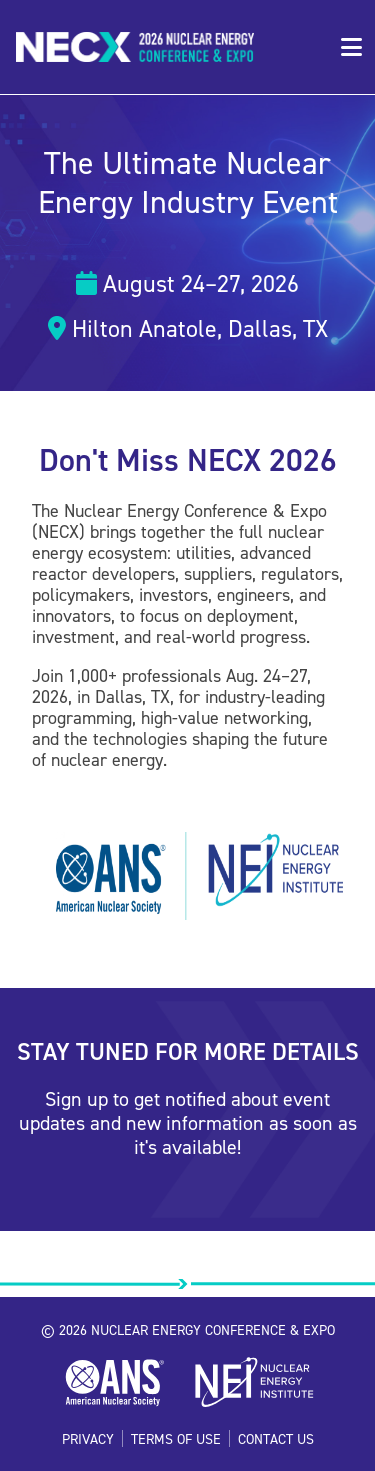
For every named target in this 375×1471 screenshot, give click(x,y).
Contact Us (276, 1438)
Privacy (88, 1438)
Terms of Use (176, 1438)
